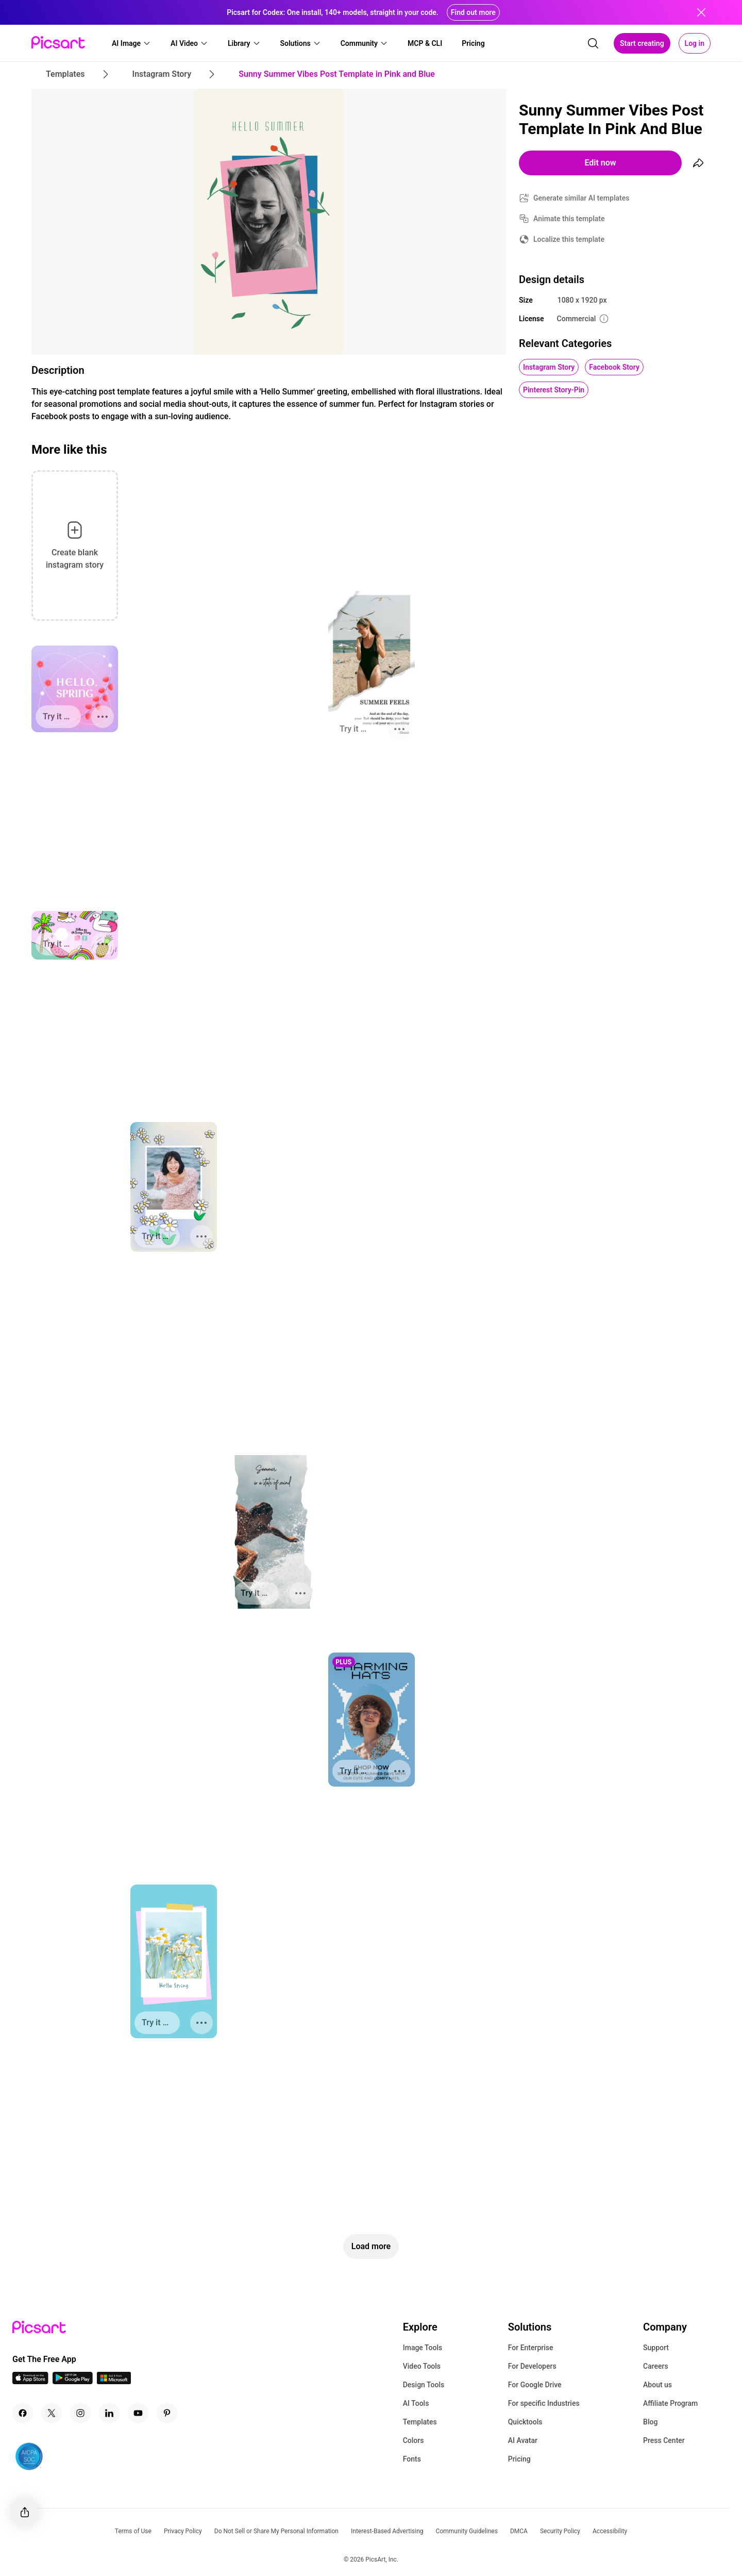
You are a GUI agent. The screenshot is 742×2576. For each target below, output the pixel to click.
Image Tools (423, 2347)
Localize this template (568, 239)
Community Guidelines (467, 2531)
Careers (655, 2366)
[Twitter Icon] (51, 2413)
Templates (420, 2422)
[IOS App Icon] (30, 2381)
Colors (413, 2440)
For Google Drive (535, 2385)
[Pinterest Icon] (167, 2413)
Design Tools (424, 2385)
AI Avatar (522, 2440)
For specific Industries (544, 2403)
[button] (131, 43)
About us (657, 2385)
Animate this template (569, 218)
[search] (593, 43)
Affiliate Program (670, 2403)
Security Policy (560, 2531)
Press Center (664, 2440)
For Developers (532, 2366)
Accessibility (610, 2531)
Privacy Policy (183, 2531)
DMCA (519, 2531)
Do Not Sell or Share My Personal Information (276, 2531)
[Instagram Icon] (80, 2413)
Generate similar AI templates (581, 198)
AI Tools (416, 2403)
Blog (650, 2422)
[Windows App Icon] (114, 2381)
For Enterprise (530, 2347)
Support (656, 2347)
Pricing (519, 2459)
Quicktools (525, 2422)
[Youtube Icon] (138, 2413)
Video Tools (422, 2366)
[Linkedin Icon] (109, 2413)
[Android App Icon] (73, 2381)
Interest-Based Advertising (387, 2531)
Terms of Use (133, 2531)
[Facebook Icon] (22, 2413)
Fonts (412, 2459)
